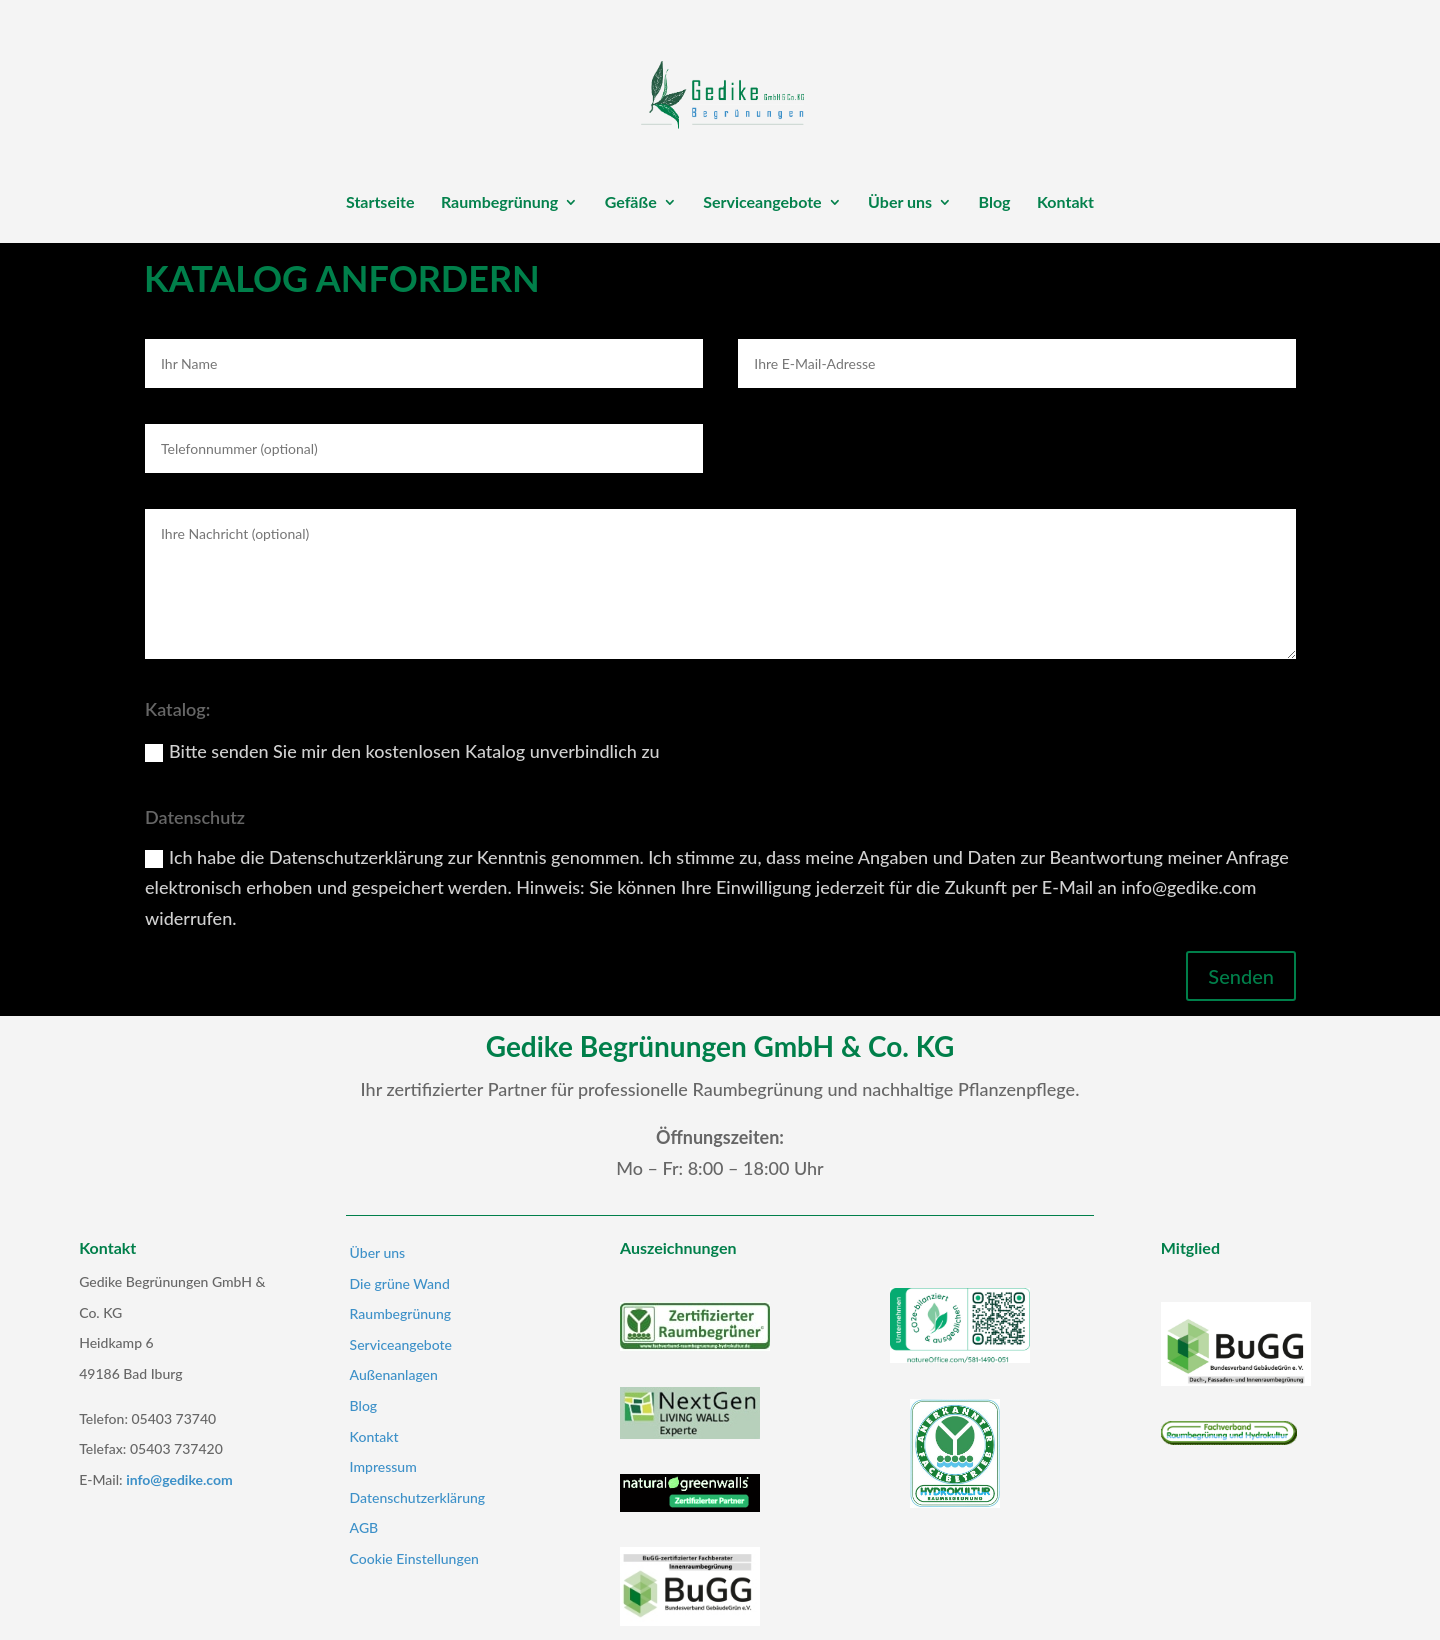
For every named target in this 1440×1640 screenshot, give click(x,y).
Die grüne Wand (400, 1283)
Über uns (900, 203)
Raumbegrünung (499, 203)
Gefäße (631, 203)
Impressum (383, 1466)
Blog (995, 203)
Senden (1241, 976)
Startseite (380, 203)
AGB (364, 1527)
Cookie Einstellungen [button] (414, 1558)
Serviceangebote (762, 203)
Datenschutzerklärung (418, 1497)
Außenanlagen (394, 1374)
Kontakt (1065, 203)
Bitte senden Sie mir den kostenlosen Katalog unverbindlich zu (402, 751)
